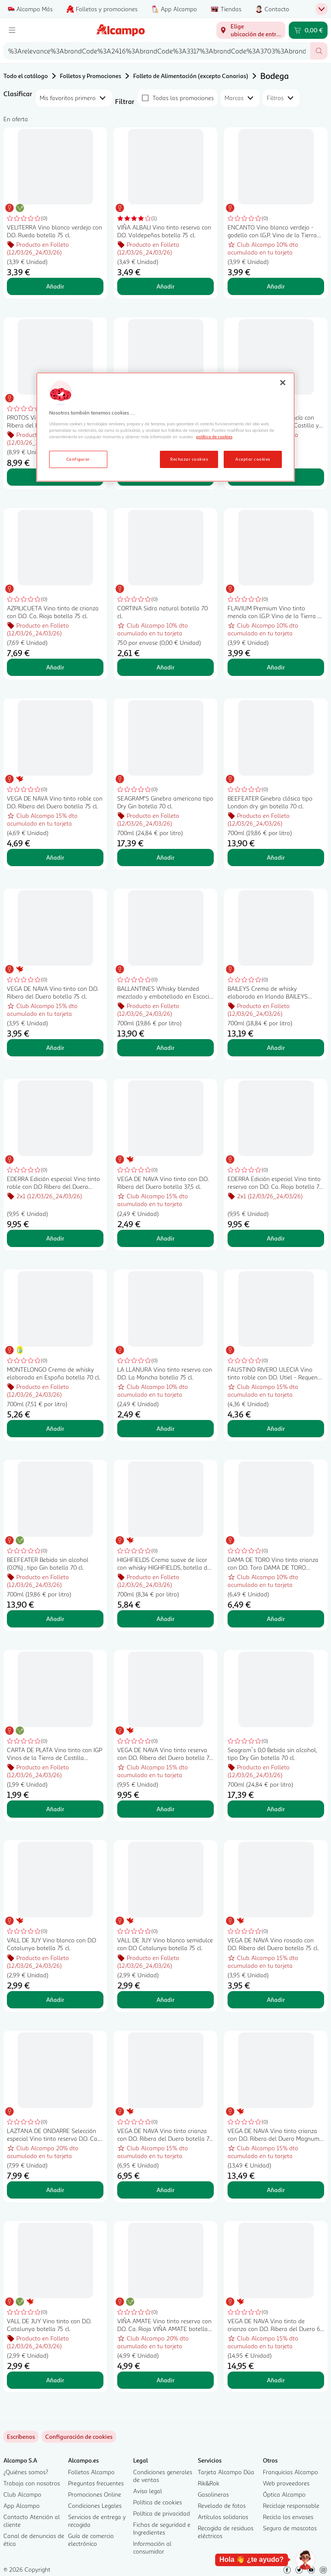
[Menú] (12, 30)
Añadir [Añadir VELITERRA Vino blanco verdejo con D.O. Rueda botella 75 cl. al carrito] (55, 286)
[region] (165, 427)
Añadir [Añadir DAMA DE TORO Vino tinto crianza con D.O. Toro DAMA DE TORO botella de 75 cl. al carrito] (276, 1618)
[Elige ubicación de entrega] (250, 30)
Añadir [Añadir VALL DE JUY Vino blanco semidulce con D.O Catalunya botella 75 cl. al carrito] (165, 1999)
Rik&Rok (208, 2483)
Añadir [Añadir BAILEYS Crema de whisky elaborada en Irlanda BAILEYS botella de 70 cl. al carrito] (276, 1047)
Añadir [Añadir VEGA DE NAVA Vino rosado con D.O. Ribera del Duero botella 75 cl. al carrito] (276, 1999)
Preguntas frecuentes (96, 2483)
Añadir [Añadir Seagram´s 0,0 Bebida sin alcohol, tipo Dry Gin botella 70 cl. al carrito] (276, 1809)
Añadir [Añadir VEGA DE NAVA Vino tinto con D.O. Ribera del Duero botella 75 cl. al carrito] (55, 1047)
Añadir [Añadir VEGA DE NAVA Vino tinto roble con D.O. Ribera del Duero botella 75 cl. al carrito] (55, 857)
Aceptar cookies (252, 459)
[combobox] (156, 51)
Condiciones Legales (95, 2505)
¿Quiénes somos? (25, 2471)
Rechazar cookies (189, 459)
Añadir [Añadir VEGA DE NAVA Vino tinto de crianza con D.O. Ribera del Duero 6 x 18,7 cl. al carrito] (276, 2380)
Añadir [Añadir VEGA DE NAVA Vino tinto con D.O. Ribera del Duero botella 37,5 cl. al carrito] (165, 1238)
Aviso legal (147, 2490)
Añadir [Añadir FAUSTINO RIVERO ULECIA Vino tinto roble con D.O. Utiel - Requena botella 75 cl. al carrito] (276, 1428)
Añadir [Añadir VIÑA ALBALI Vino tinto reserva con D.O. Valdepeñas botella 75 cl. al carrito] (165, 286)
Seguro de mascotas (290, 2528)
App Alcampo (21, 2505)
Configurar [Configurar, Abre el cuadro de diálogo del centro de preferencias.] (78, 459)
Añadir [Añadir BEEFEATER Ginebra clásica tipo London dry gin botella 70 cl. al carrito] (276, 857)
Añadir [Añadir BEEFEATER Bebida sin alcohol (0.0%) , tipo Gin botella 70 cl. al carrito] (55, 1618)
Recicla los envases (288, 2516)
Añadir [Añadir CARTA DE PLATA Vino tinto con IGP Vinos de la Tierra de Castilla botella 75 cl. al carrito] (55, 1809)
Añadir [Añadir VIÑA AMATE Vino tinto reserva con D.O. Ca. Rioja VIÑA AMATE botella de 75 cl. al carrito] (165, 2380)
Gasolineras (213, 2494)
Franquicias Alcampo (290, 2471)
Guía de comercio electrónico (91, 2539)
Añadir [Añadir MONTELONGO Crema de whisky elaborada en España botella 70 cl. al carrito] (55, 1428)
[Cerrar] (282, 382)
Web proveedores (286, 2483)
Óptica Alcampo (284, 2494)
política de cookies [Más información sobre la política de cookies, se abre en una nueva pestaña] (214, 436)
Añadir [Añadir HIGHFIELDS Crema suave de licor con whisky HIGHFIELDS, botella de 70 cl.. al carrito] (165, 1618)
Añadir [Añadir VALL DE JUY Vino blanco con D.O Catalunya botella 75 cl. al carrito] (55, 1999)
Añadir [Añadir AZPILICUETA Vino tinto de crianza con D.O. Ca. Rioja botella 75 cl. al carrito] (55, 667)
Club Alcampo (22, 2494)
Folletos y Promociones (90, 75)
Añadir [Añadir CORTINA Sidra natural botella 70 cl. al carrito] (165, 667)
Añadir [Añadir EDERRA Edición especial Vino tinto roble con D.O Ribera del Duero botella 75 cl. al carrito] (55, 1238)
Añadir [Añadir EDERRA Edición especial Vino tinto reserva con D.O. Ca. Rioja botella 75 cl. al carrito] (276, 1238)
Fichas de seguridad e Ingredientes (161, 2528)
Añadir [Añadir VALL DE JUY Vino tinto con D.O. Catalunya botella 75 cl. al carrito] (55, 2380)
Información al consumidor (152, 2547)
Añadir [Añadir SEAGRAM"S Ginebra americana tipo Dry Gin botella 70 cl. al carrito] (165, 857)
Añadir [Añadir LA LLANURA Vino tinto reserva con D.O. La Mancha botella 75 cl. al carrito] (165, 1428)
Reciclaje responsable (291, 2505)
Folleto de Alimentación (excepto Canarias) (190, 75)
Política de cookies (157, 2502)
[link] (79, 2437)
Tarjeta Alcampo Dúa (226, 2471)
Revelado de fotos (222, 2505)
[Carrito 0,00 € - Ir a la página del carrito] (308, 30)
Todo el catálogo (25, 75)
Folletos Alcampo (91, 2471)
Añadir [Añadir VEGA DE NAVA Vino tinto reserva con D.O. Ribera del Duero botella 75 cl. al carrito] (165, 1809)
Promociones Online (94, 2494)
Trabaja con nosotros (31, 2483)
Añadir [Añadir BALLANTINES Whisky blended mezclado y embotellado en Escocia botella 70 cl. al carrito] (165, 1047)
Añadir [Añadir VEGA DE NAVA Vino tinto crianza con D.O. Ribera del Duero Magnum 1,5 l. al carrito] (276, 2189)
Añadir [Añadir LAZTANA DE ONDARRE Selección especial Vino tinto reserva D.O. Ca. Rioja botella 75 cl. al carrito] (55, 2189)
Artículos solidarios (223, 2516)
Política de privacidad (161, 2513)
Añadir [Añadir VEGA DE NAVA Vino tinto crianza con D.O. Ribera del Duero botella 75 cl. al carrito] (165, 2189)
